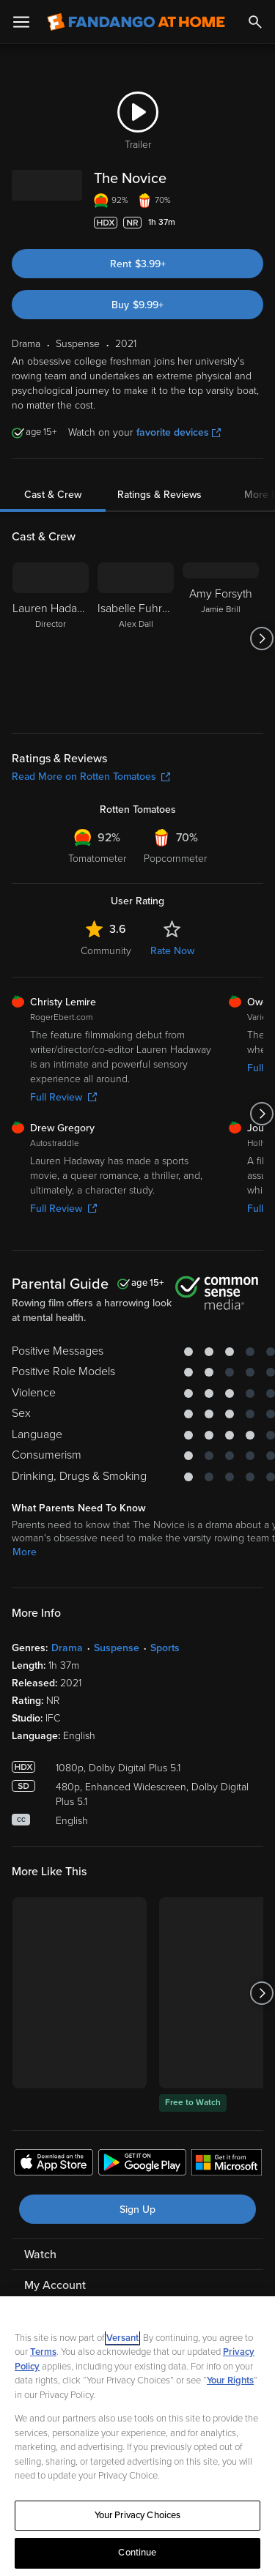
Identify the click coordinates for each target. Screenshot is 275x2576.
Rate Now (172, 951)
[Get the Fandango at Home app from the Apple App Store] (53, 2164)
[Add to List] (256, 222)
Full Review (63, 1097)
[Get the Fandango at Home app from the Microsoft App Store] (227, 2164)
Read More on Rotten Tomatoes (91, 776)
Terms (43, 2352)
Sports (165, 1648)
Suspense (116, 1648)
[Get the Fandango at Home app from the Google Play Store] (142, 2164)
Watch (40, 2254)
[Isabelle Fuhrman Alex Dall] (136, 638)
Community (106, 951)
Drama (67, 1648)
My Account (55, 2285)
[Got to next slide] (261, 638)
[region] (137, 2436)
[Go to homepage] (136, 22)
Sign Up (137, 2209)
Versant (122, 2338)
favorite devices (178, 432)
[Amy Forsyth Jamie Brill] (221, 638)
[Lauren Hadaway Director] (50, 638)
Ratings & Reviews (159, 494)
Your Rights (230, 2380)
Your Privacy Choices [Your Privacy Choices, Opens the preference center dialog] (138, 2515)
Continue (137, 2552)
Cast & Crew (52, 494)
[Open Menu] (21, 22)
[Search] (255, 22)
